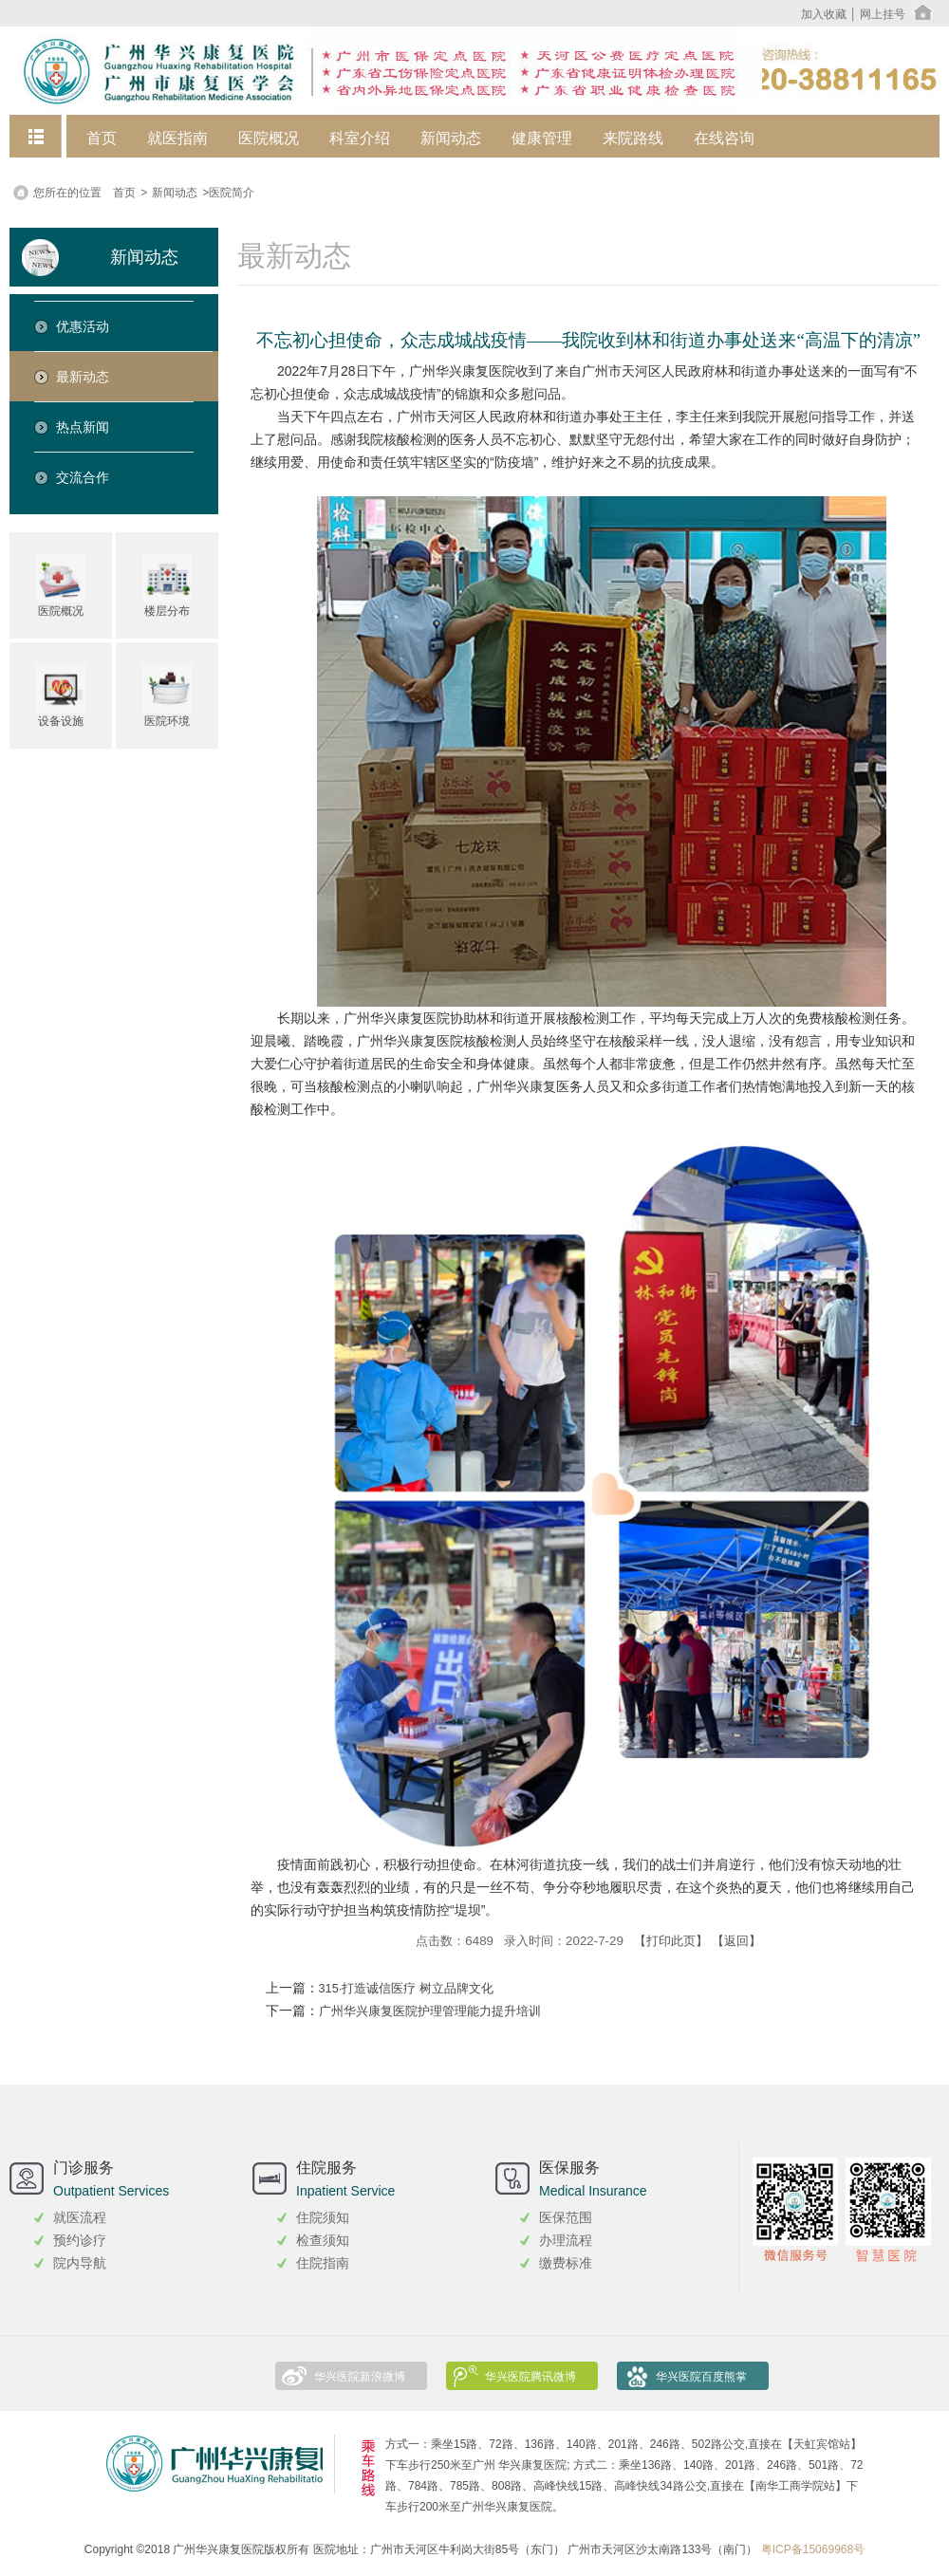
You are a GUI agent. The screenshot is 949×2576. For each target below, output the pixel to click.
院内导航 (79, 2262)
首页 (101, 138)
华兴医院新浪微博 (359, 2376)
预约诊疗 (79, 2240)
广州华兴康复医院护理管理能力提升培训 (430, 2011)
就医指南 (177, 138)
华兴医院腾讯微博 (530, 2376)
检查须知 (322, 2240)
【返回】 (736, 1941)
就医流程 (79, 2217)
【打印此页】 (671, 1941)
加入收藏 (824, 14)
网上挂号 (882, 14)
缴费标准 (565, 2262)
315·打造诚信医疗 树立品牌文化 (406, 1988)
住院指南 (322, 2262)
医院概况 (268, 138)
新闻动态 (450, 138)
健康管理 (542, 138)
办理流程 (565, 2240)
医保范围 (565, 2217)
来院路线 (633, 138)
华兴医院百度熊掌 (701, 2376)
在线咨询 (724, 138)
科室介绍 (359, 138)
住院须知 (322, 2217)
